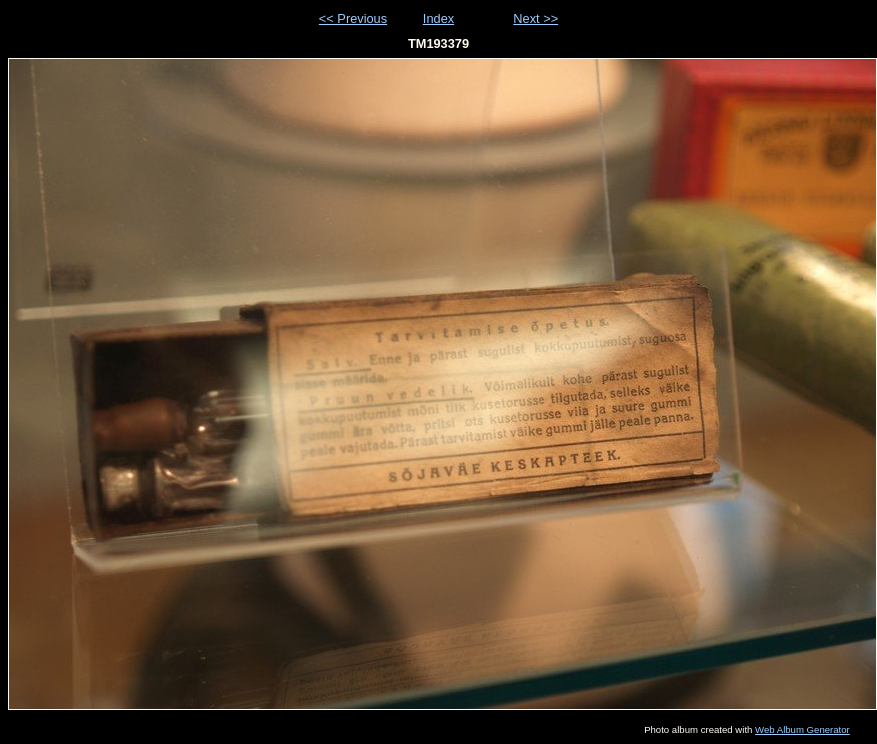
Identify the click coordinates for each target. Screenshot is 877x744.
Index (438, 18)
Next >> (535, 18)
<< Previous (353, 18)
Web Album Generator (802, 729)
